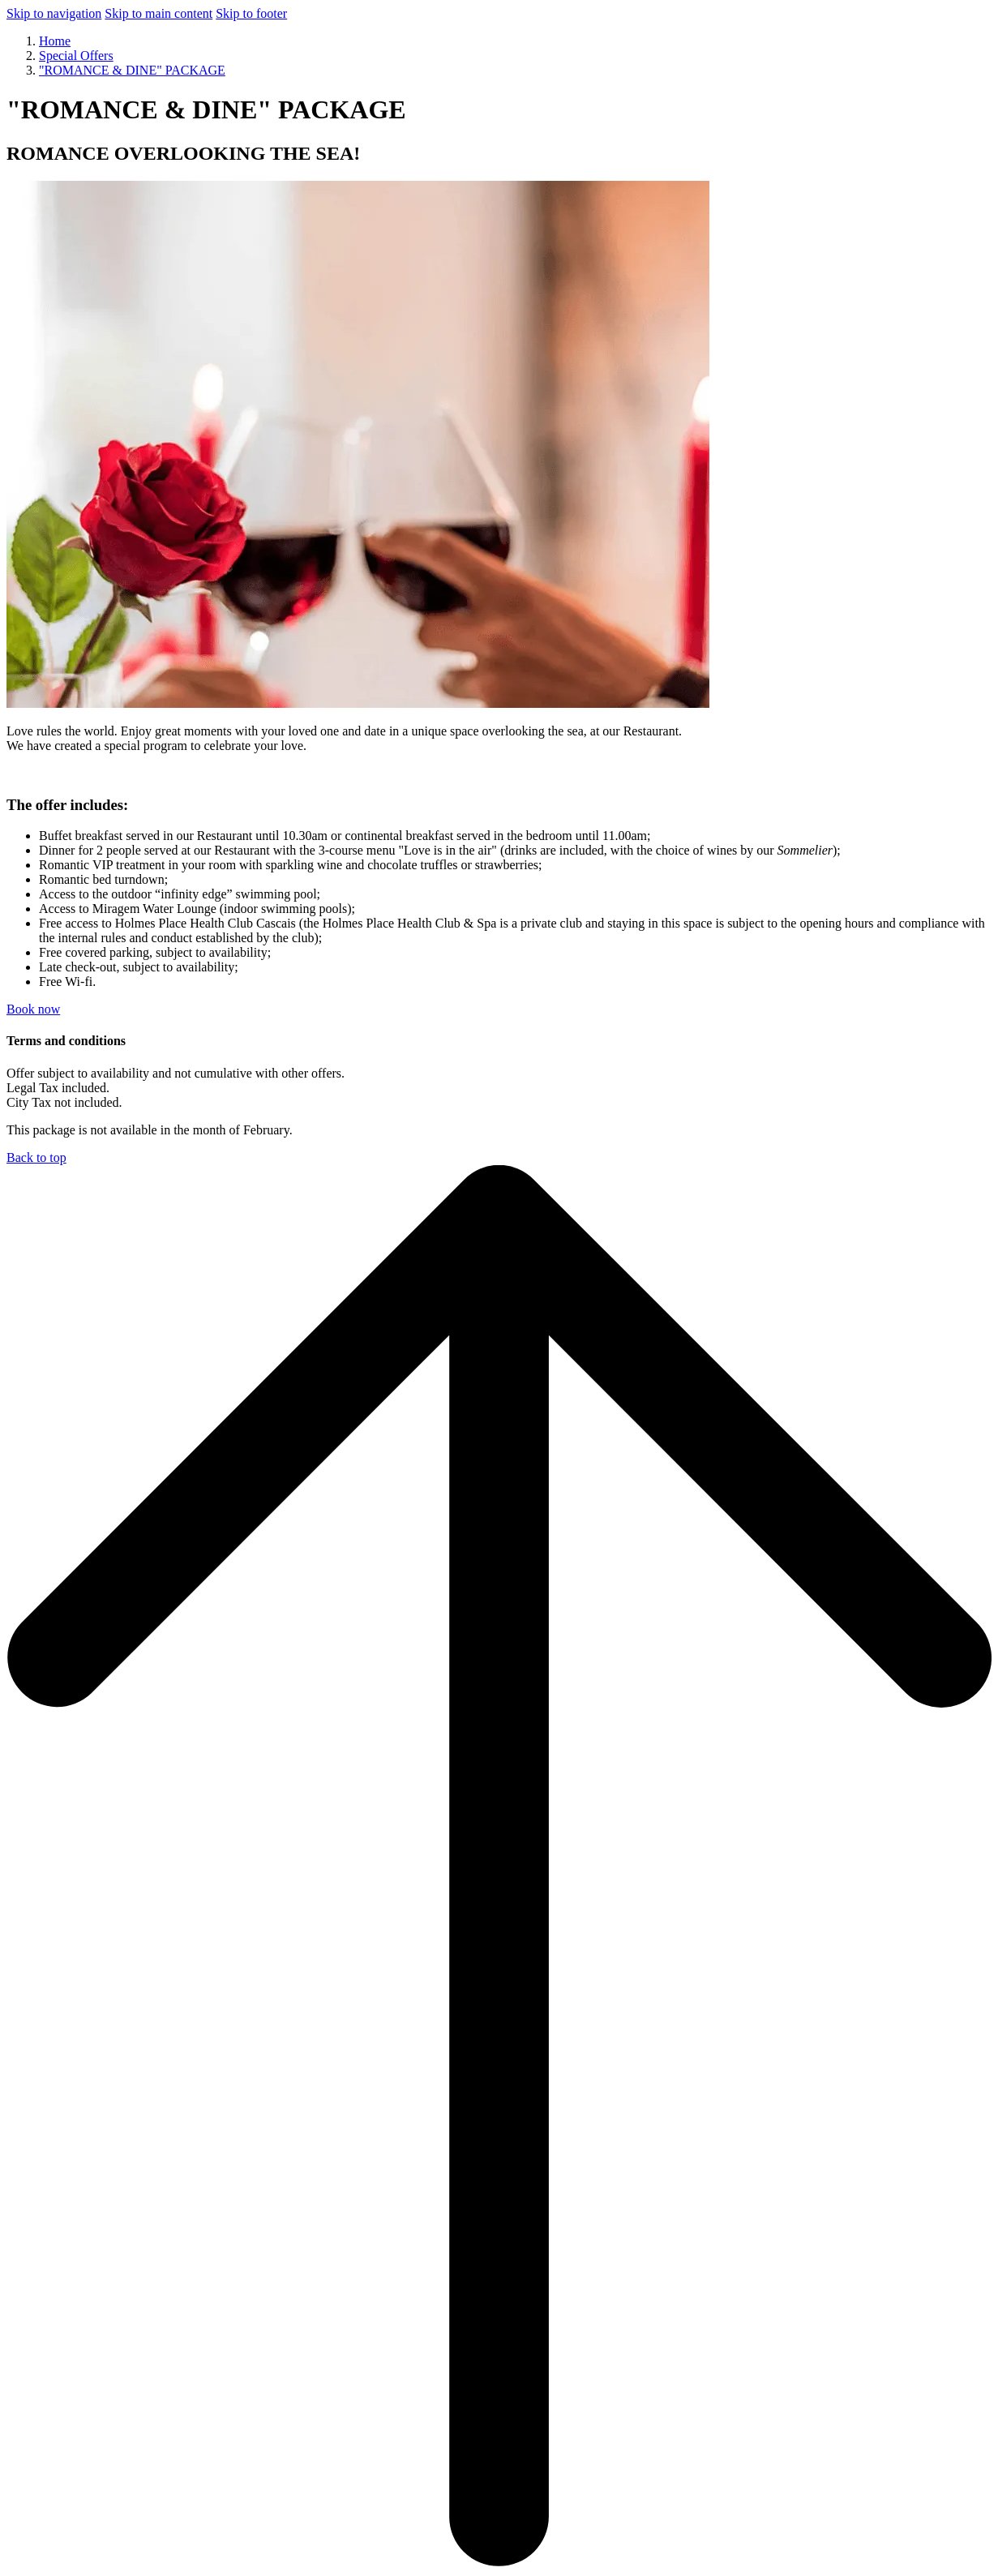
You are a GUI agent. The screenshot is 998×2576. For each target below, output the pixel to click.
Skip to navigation (53, 13)
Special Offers (76, 55)
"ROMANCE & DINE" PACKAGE (132, 70)
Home (55, 41)
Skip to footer (251, 13)
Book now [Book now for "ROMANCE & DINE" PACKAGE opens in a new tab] (33, 1009)
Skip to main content (158, 13)
